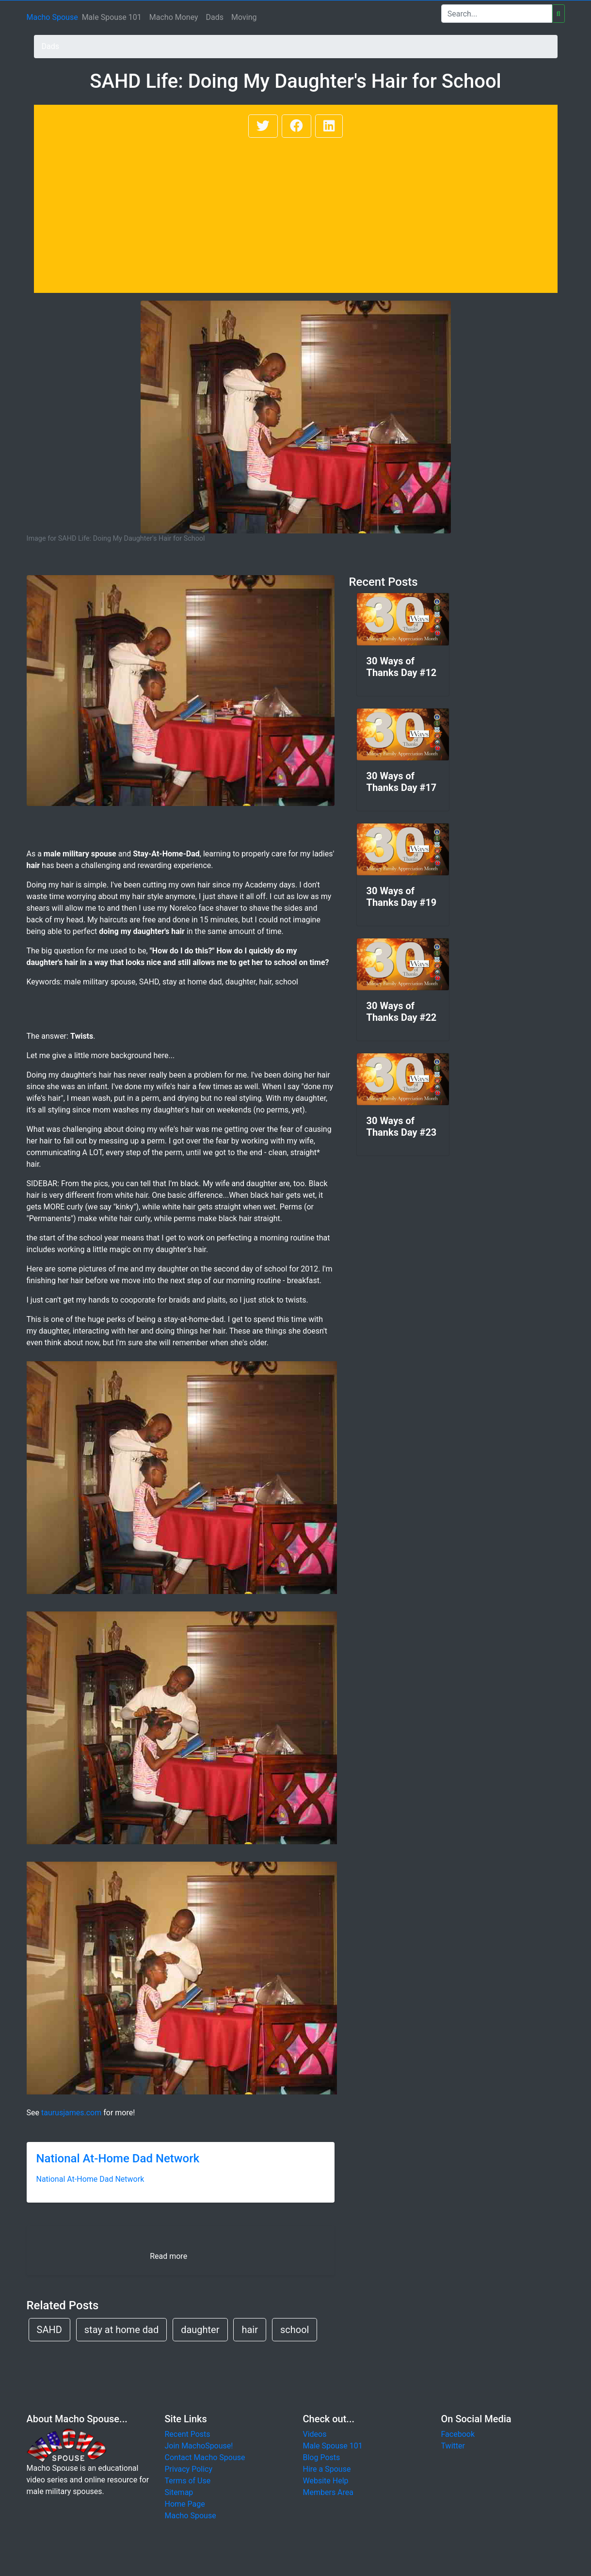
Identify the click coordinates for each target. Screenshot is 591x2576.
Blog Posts (321, 2457)
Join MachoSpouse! (199, 2445)
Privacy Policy (189, 2469)
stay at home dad (121, 2329)
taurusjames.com (71, 2112)
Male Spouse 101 (112, 17)
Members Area (328, 2492)
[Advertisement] (296, 212)
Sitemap (179, 2492)
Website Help (326, 2480)
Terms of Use (188, 2480)
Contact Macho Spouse (205, 2457)
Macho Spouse (52, 17)
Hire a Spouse (327, 2469)
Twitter (453, 2445)
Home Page (185, 2504)
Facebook (458, 2434)
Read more (168, 2256)
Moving (243, 17)
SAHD (49, 2329)
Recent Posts (187, 2434)
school (294, 2329)
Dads (215, 17)
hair (249, 2329)
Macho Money (173, 17)
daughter (200, 2329)
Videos (315, 2434)
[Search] (496, 13)
